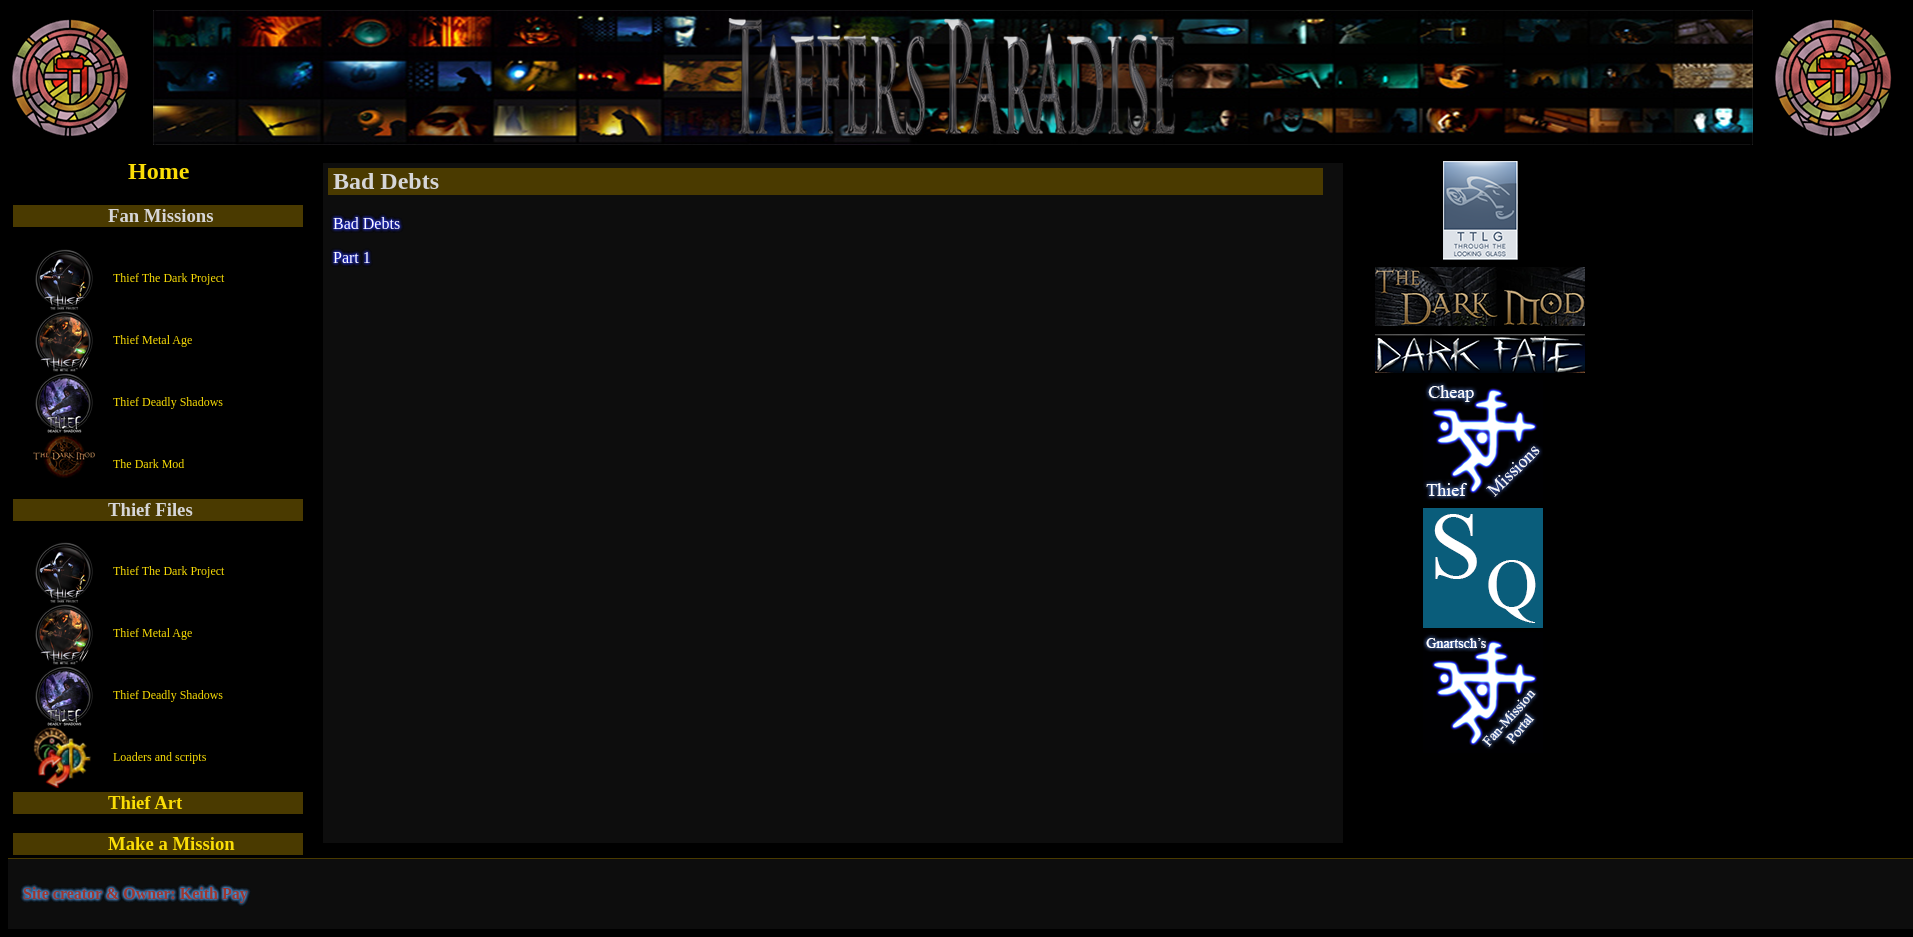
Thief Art (145, 802)
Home (158, 171)
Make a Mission (171, 843)
